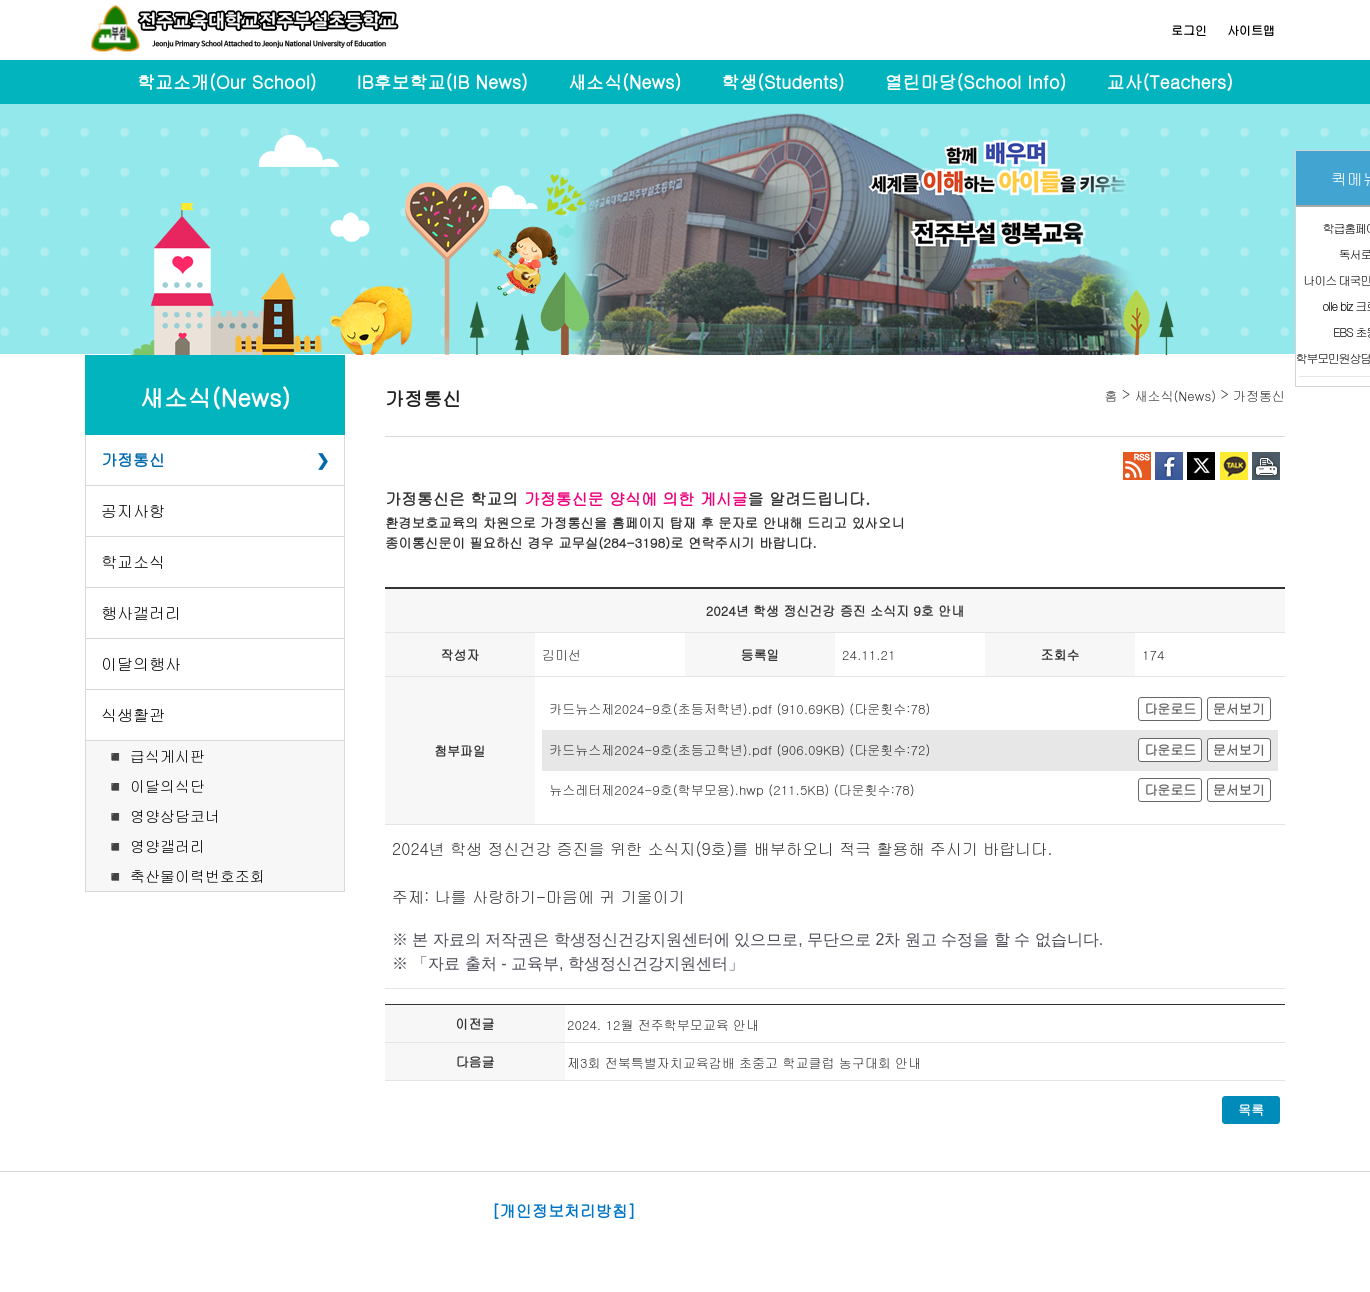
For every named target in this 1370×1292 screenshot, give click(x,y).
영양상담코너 (175, 815)
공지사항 (133, 510)
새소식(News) (624, 81)
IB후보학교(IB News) (442, 81)
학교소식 (133, 561)
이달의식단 (167, 785)
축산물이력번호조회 (197, 875)
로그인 (1189, 29)
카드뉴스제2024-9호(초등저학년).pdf (660, 708)
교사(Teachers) (1169, 81)
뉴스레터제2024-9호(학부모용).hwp (656, 789)
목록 (1251, 1109)
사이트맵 (1251, 29)
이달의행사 (141, 663)
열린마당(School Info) (976, 81)
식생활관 (133, 714)
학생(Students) (782, 81)
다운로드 (1170, 708)
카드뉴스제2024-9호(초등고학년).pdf (660, 749)
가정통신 (133, 459)
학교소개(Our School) (227, 81)
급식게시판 (167, 755)
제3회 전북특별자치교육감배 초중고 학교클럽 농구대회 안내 (744, 1062)
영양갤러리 (167, 845)
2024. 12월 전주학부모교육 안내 (663, 1024)
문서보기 (1239, 708)
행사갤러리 (141, 612)
